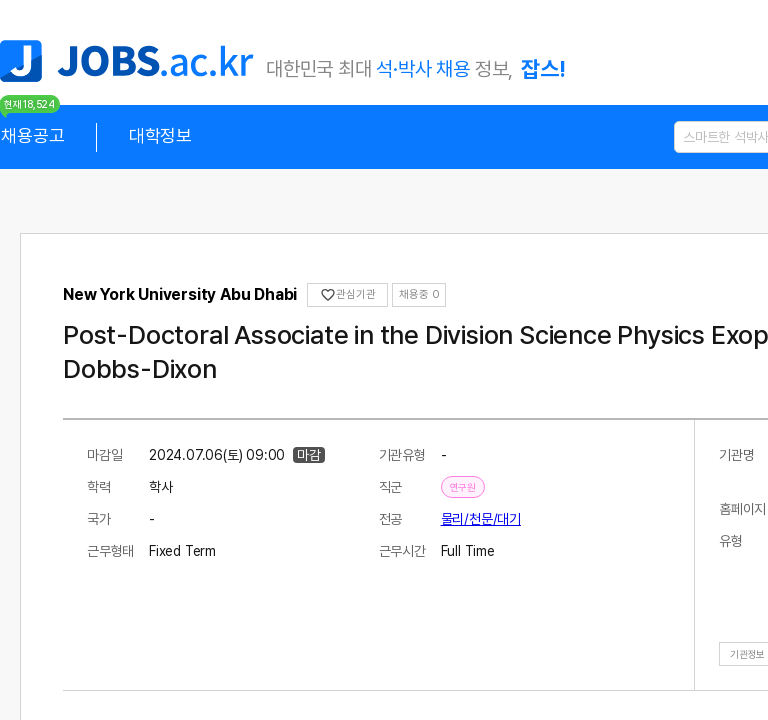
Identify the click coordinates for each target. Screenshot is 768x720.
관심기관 (347, 295)
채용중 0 (419, 294)
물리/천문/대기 (481, 519)
